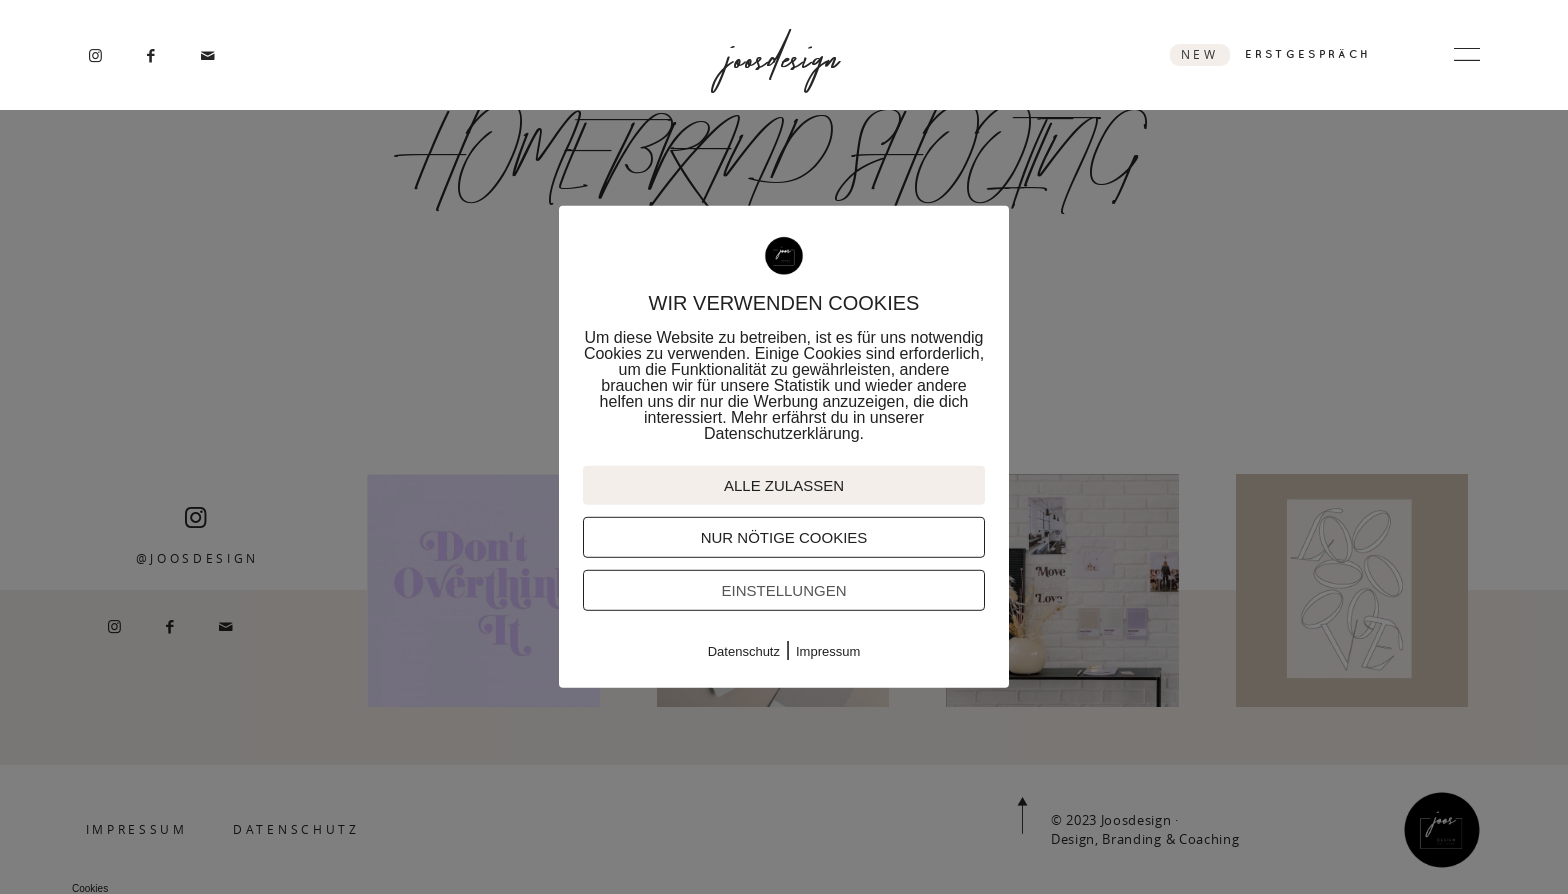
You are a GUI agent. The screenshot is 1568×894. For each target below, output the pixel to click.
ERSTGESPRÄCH (1308, 54)
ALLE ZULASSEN (784, 485)
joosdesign (783, 55)
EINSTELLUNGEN (783, 590)
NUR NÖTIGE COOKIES (784, 537)
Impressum (828, 651)
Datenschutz (744, 651)
